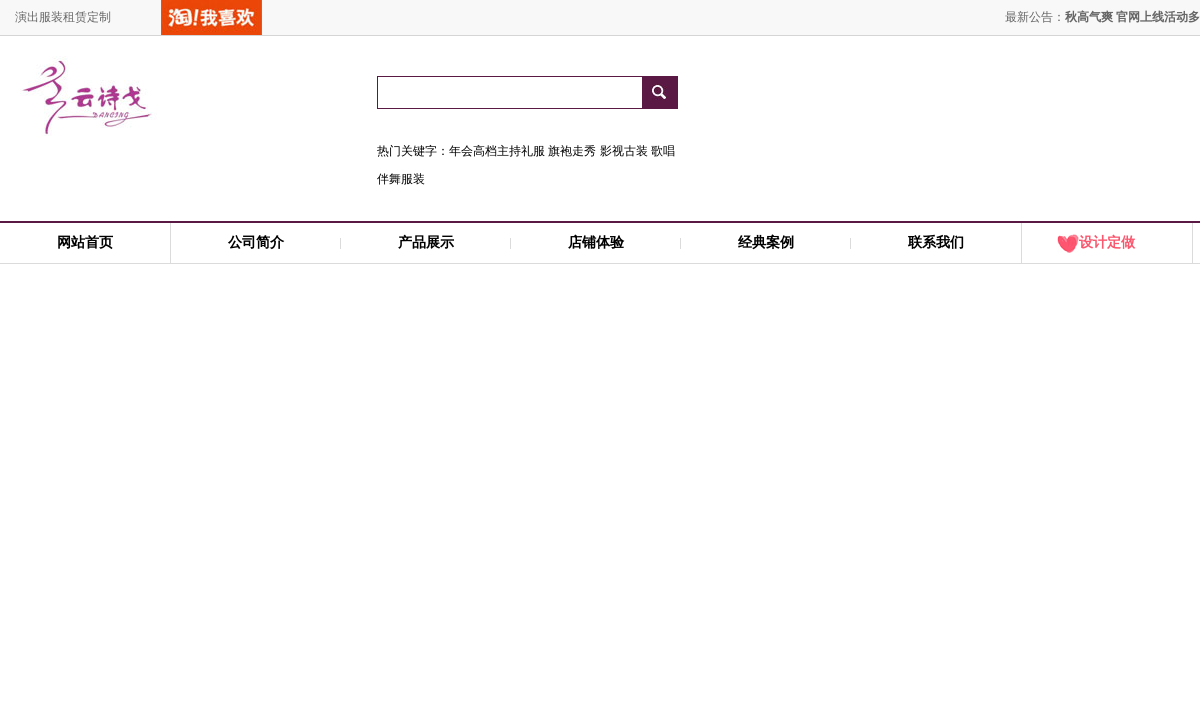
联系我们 (936, 242)
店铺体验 (596, 242)
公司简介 (256, 242)
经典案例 (766, 242)
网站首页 (85, 242)
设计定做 (1107, 242)
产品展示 (426, 242)
